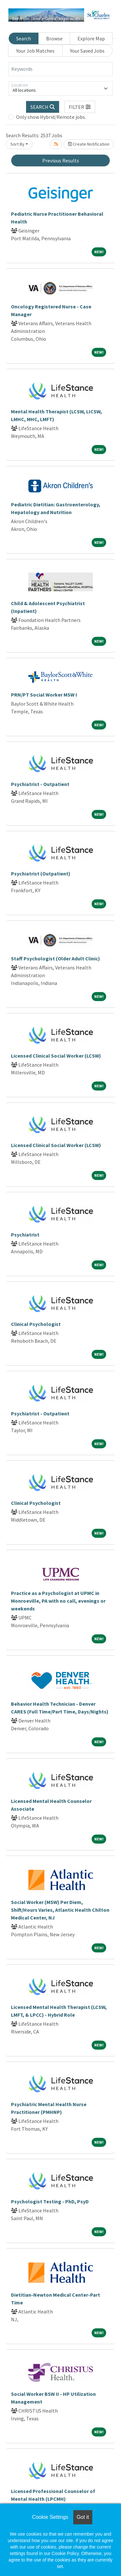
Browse (54, 38)
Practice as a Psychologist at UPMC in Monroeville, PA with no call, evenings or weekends (58, 1601)
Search (23, 38)
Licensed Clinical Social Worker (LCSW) (56, 1055)
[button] (80, 107)
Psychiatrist (25, 1234)
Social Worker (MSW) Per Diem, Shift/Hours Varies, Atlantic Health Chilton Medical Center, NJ (60, 1910)
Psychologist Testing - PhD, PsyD (50, 2201)
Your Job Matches (35, 50)
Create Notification (88, 144)
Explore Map (91, 38)
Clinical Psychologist (36, 1324)
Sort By (17, 144)
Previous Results (60, 160)
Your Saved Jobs (87, 50)
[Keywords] (60, 69)
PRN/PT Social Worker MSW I (44, 694)
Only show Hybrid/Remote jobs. (51, 117)
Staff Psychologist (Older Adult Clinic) (55, 958)
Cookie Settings (50, 2517)
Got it (82, 2517)
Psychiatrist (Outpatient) (40, 873)
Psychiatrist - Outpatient (40, 784)
